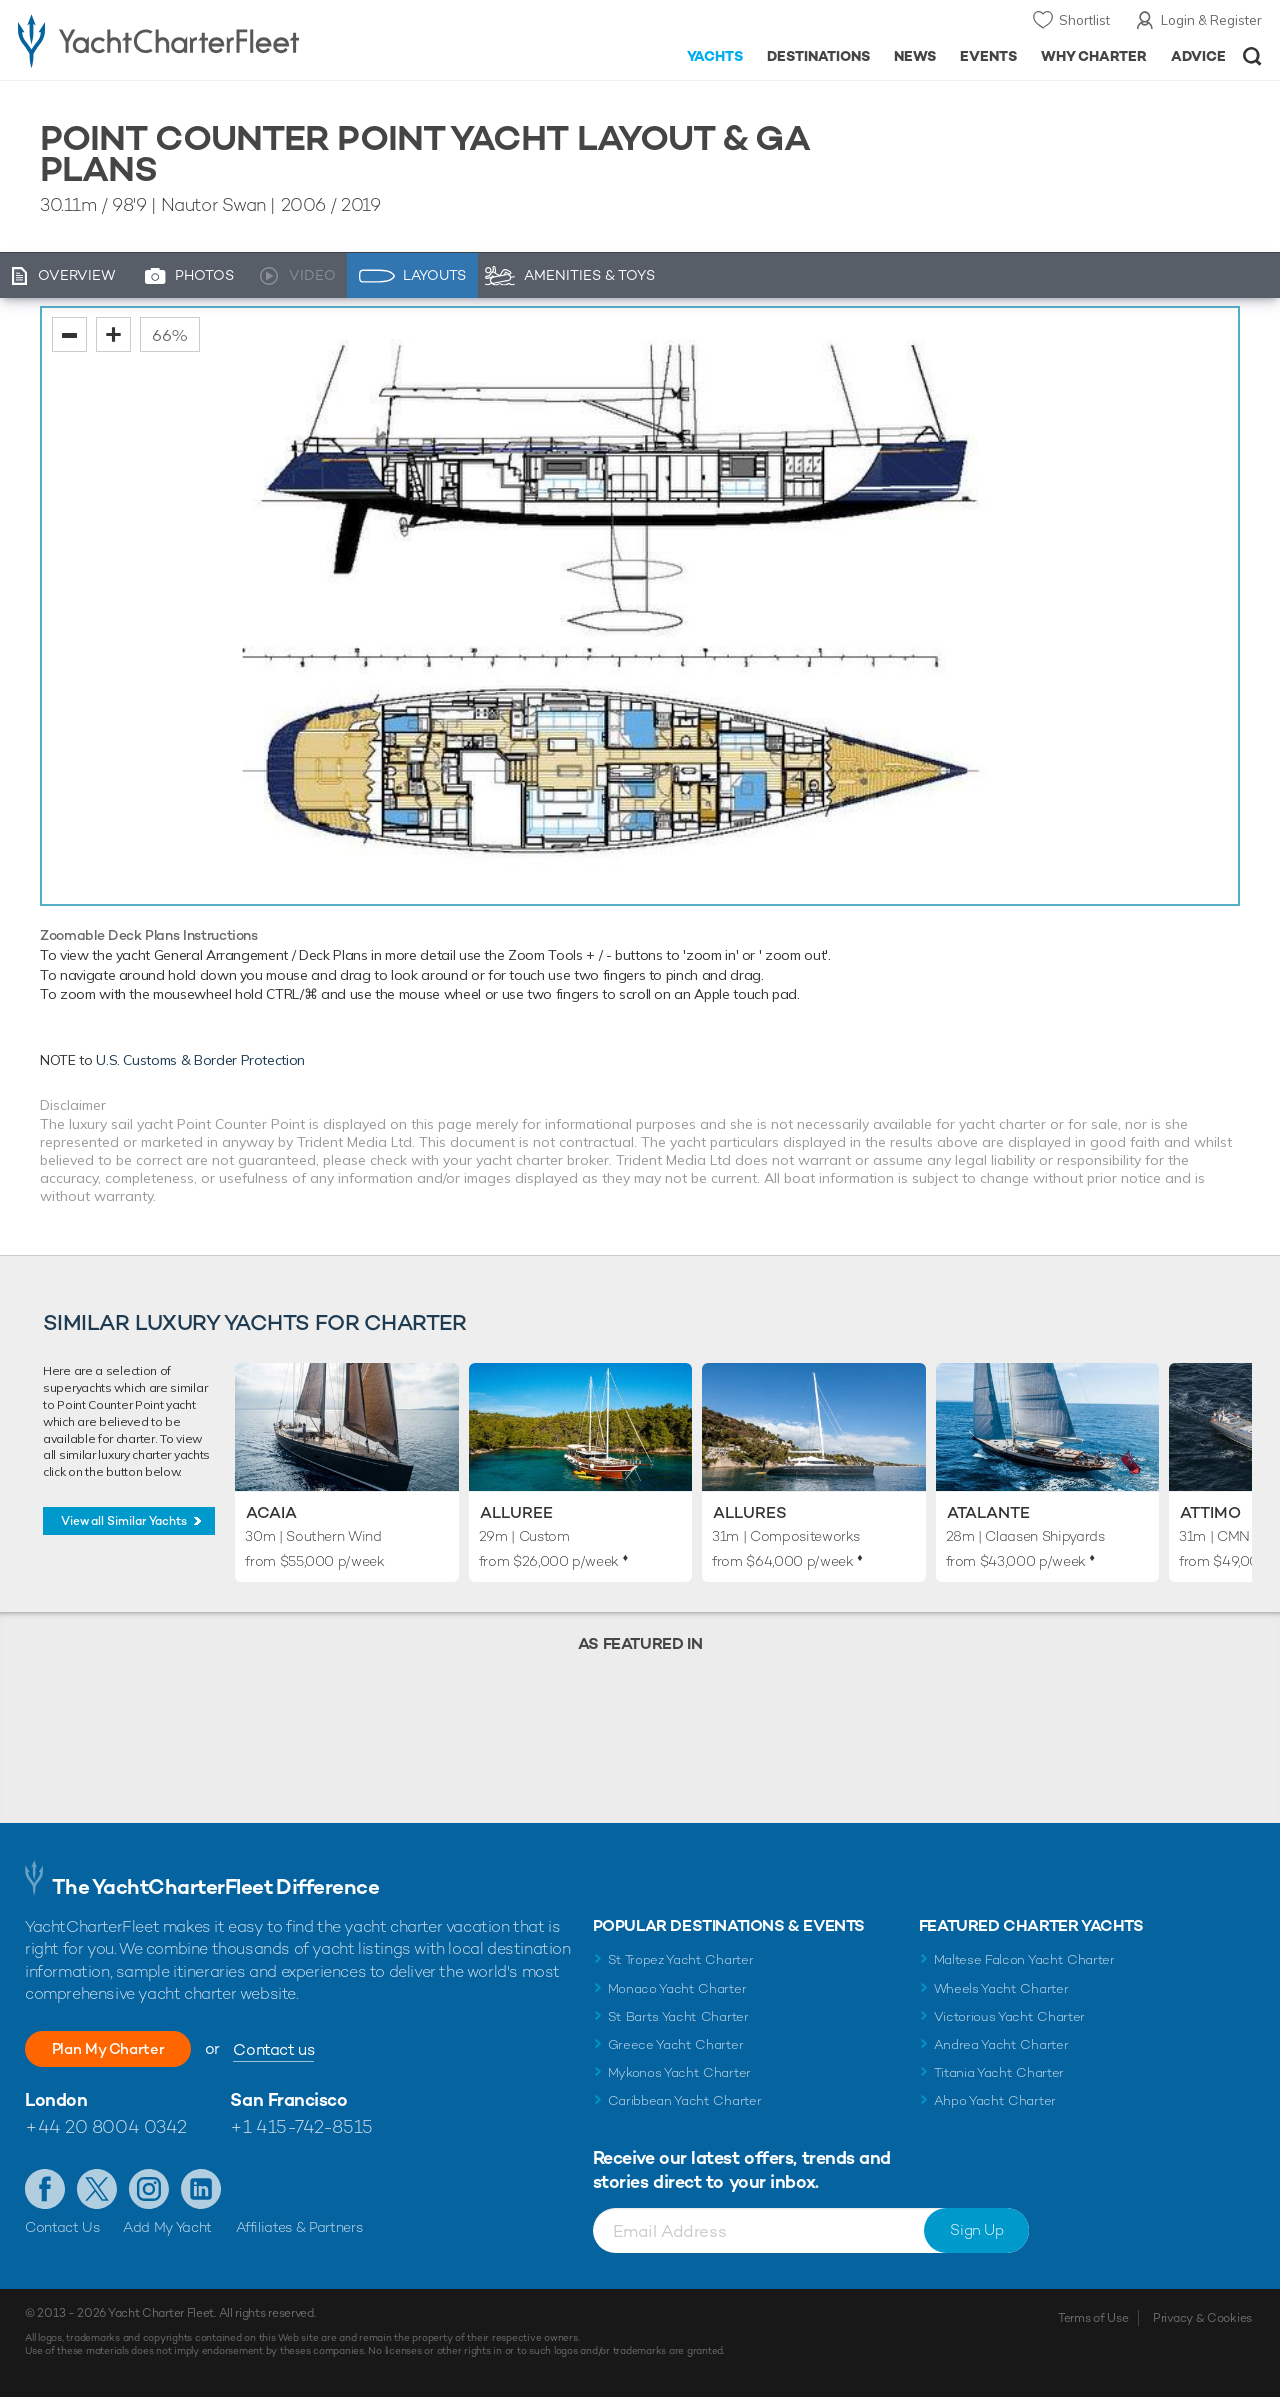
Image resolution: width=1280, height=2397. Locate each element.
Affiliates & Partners (299, 2227)
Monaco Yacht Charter (677, 1988)
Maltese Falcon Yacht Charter (1024, 1959)
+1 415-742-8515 (301, 2126)
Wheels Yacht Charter (1001, 1988)
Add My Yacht (167, 2227)
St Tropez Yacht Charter (681, 1959)
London (56, 2099)
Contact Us (62, 2227)
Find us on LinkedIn (201, 2189)
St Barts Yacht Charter (678, 2016)
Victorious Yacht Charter (1009, 2016)
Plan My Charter (120, 2048)
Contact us (297, 2049)
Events (988, 56)
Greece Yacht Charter (676, 2044)
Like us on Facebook (45, 2189)
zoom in (113, 334)
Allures (750, 1512)
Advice (1198, 56)
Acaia (271, 1512)
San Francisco (288, 2099)
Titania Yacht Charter (999, 2072)
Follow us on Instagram (149, 2189)
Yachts (715, 56)
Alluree (516, 1512)
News (915, 56)
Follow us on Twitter (97, 2189)
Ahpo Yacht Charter (995, 2100)
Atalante (988, 1512)
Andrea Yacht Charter (1001, 2044)
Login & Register (1211, 20)
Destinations (818, 56)
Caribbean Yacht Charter (685, 2100)
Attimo (1210, 1512)
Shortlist (1084, 20)
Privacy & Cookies (1202, 2318)
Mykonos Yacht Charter (679, 2072)
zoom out (69, 334)
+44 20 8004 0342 (106, 2126)
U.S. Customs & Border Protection (200, 1060)
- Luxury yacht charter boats (198, 40)
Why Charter (1094, 56)
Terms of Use (1093, 2318)
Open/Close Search (1252, 56)
